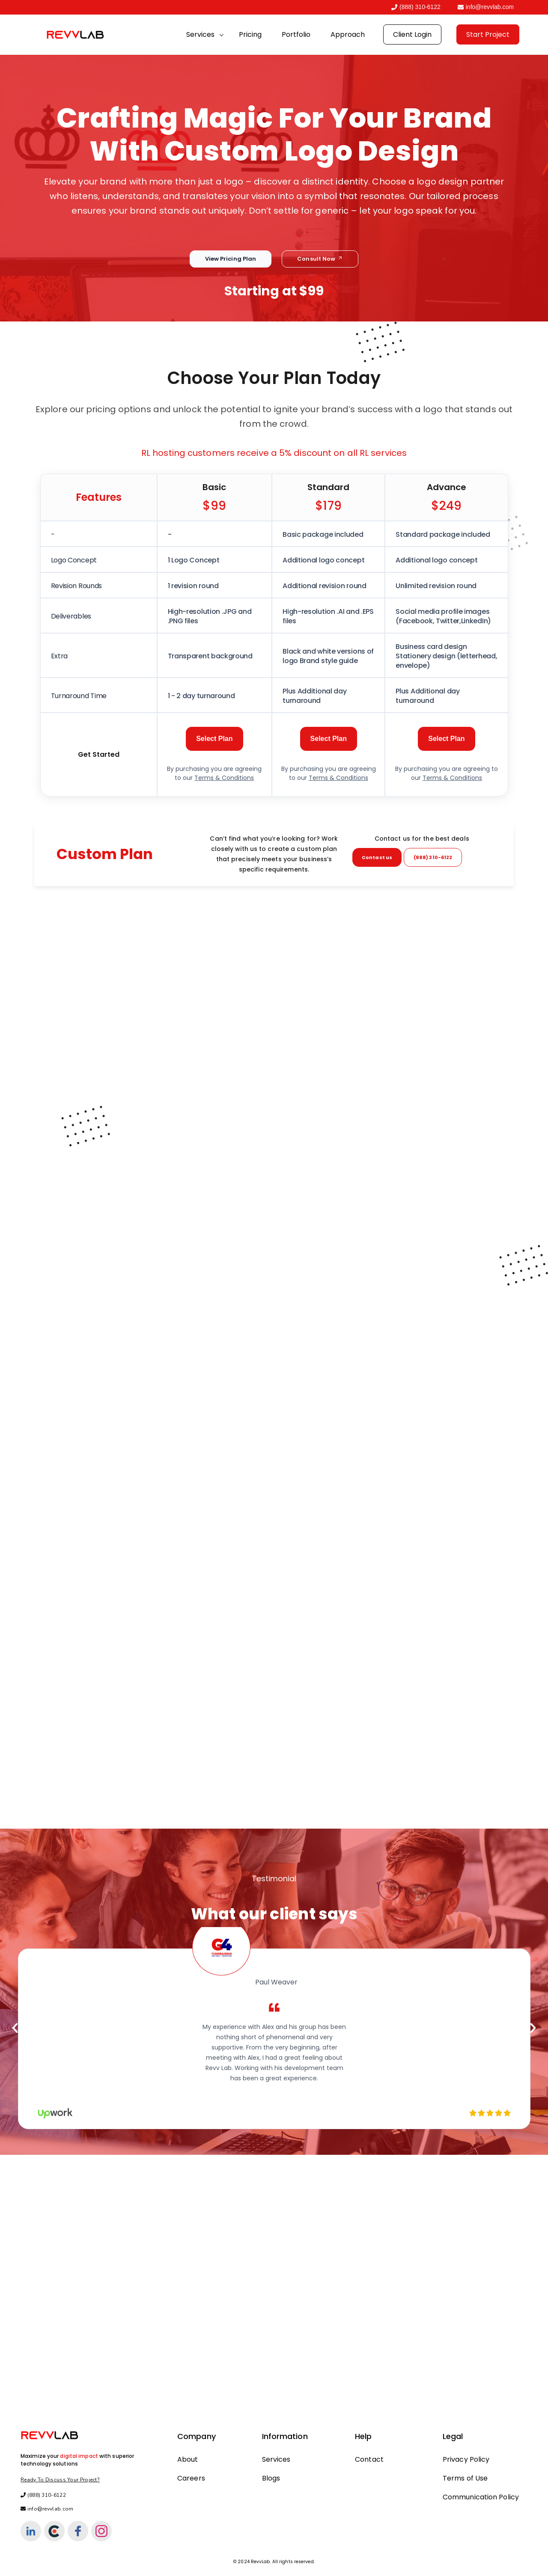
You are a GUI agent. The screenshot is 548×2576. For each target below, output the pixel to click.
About (187, 2459)
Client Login (412, 34)
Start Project (487, 34)
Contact (369, 2459)
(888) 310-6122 (416, 6)
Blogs (271, 2478)
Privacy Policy (466, 2459)
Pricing (250, 34)
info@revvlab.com (486, 6)
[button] (15, 2033)
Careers (191, 2478)
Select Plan (214, 743)
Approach (348, 34)
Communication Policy (481, 2497)
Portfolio (296, 34)
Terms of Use (465, 2478)
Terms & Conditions (224, 783)
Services (200, 34)
